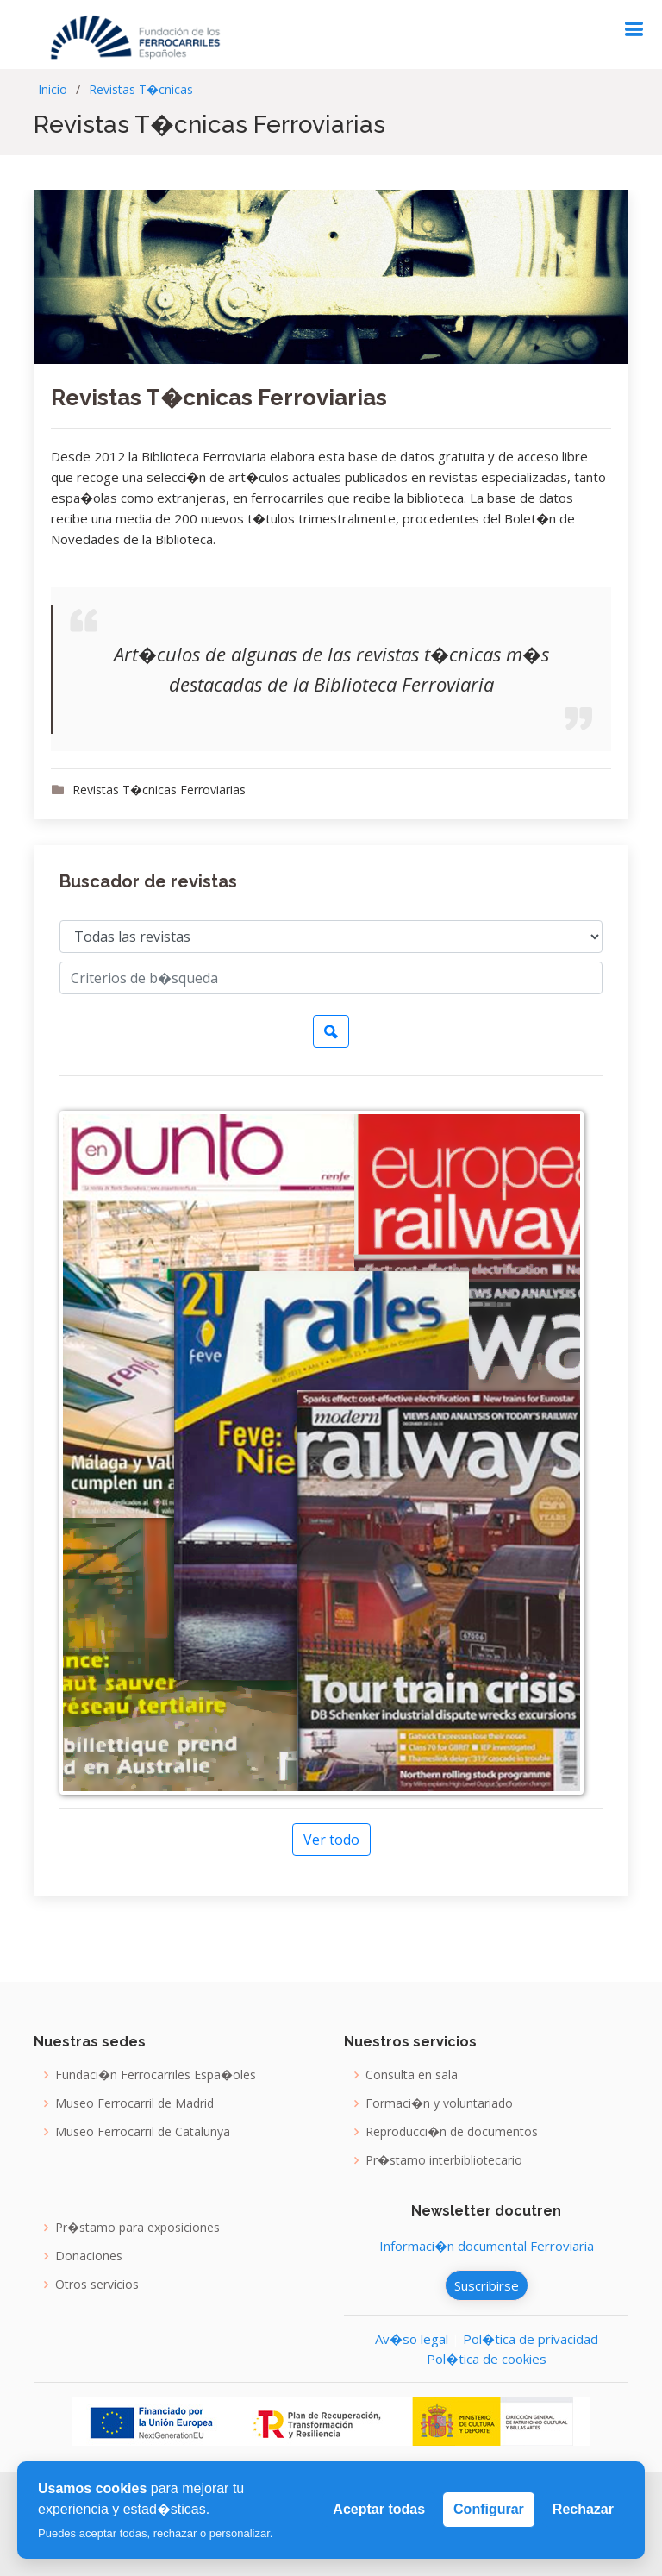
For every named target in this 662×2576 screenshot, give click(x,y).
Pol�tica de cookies (486, 2358)
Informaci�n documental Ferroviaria (486, 2245)
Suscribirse (486, 2285)
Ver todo (331, 1839)
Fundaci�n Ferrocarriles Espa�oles (155, 2075)
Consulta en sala (411, 2075)
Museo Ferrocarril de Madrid (134, 2103)
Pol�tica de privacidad (530, 2338)
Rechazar (583, 2509)
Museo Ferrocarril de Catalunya (142, 2132)
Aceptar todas (379, 2509)
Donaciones (88, 2256)
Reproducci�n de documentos (451, 2132)
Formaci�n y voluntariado (439, 2103)
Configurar (488, 2509)
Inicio (52, 89)
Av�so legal (411, 2338)
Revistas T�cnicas (141, 89)
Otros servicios (97, 2284)
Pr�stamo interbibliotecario (443, 2160)
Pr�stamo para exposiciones (137, 2228)
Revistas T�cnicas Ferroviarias (219, 398)
